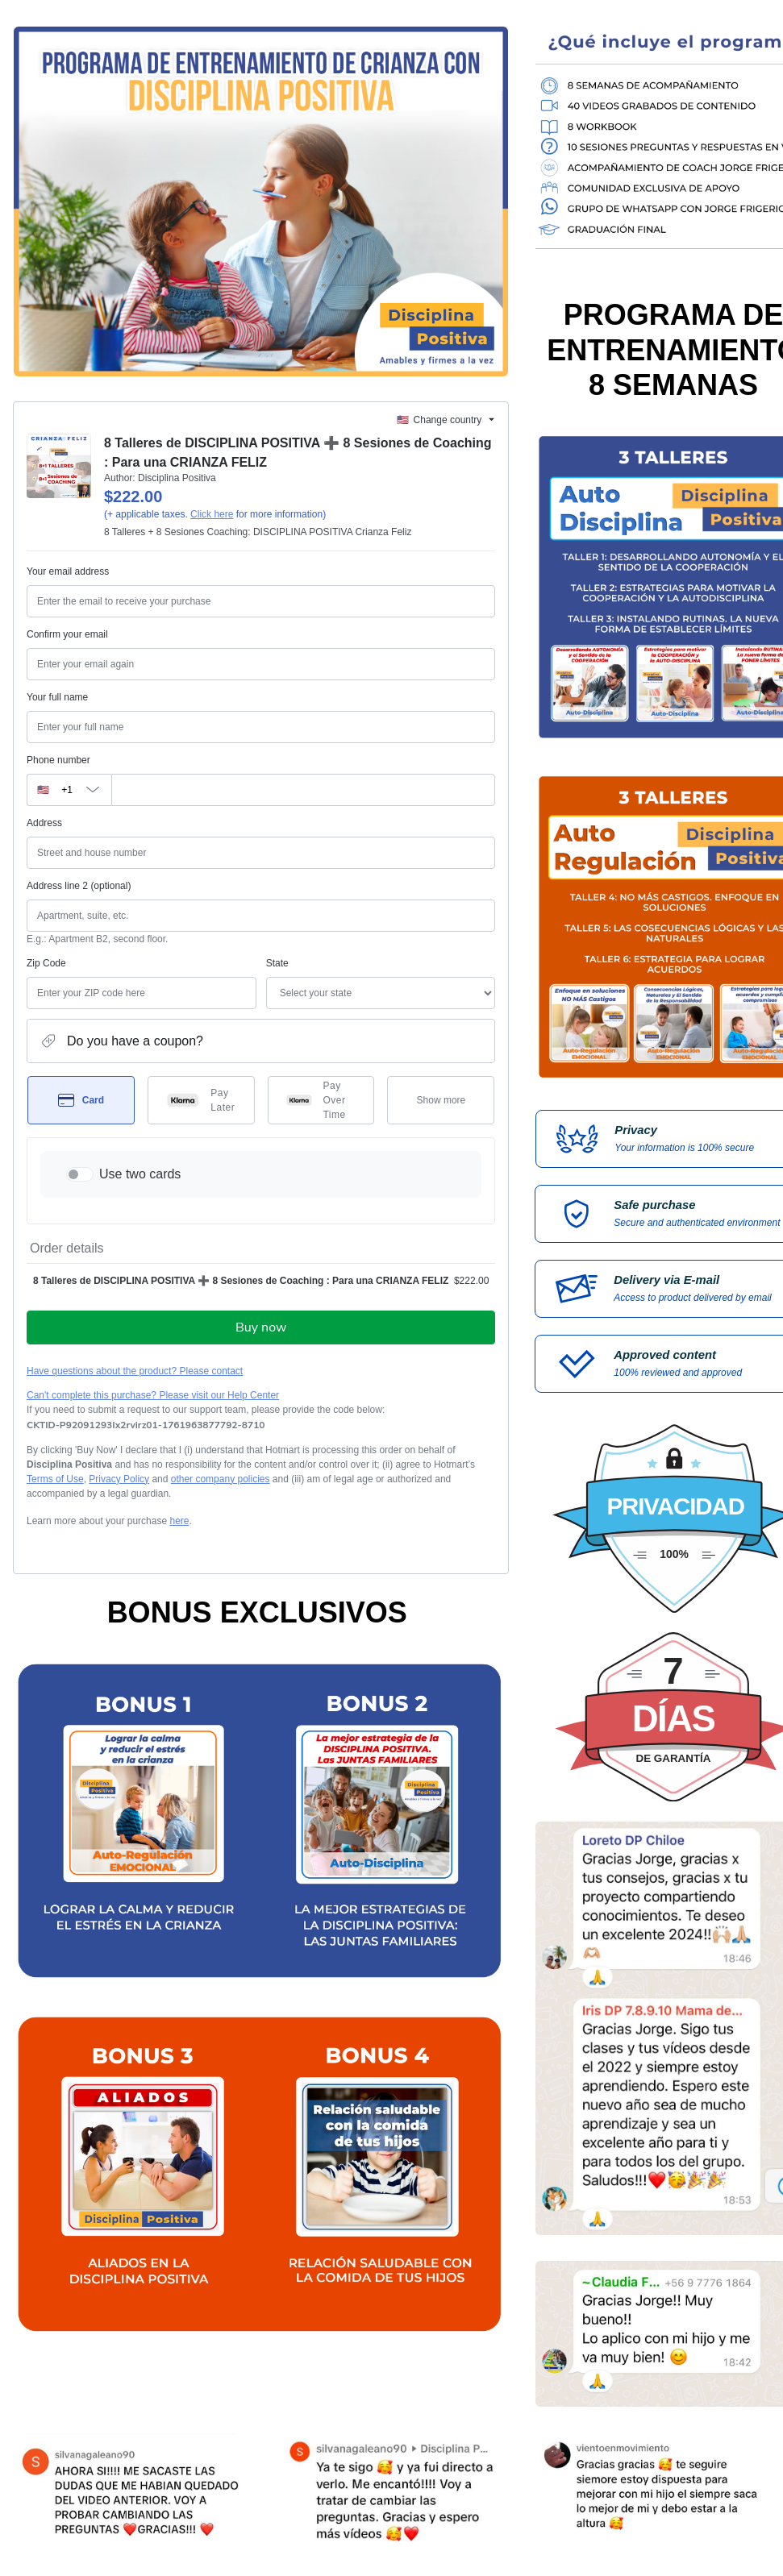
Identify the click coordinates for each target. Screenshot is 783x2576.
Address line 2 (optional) (79, 885)
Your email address (68, 571)
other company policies (220, 1479)
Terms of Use (55, 1479)
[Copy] (146, 1425)
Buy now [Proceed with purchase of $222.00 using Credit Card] (260, 1327)
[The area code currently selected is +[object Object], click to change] (69, 790)
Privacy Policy (119, 1479)
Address (44, 823)
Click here (211, 514)
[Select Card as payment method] (81, 1100)
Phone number (58, 760)
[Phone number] (303, 790)
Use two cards (140, 1174)
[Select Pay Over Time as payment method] (321, 1100)
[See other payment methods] (441, 1100)
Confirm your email (67, 634)
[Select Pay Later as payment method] (201, 1100)
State (277, 963)
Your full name (57, 697)
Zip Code (46, 963)
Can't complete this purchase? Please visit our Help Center (153, 1395)
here (179, 1521)
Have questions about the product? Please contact (135, 1371)
